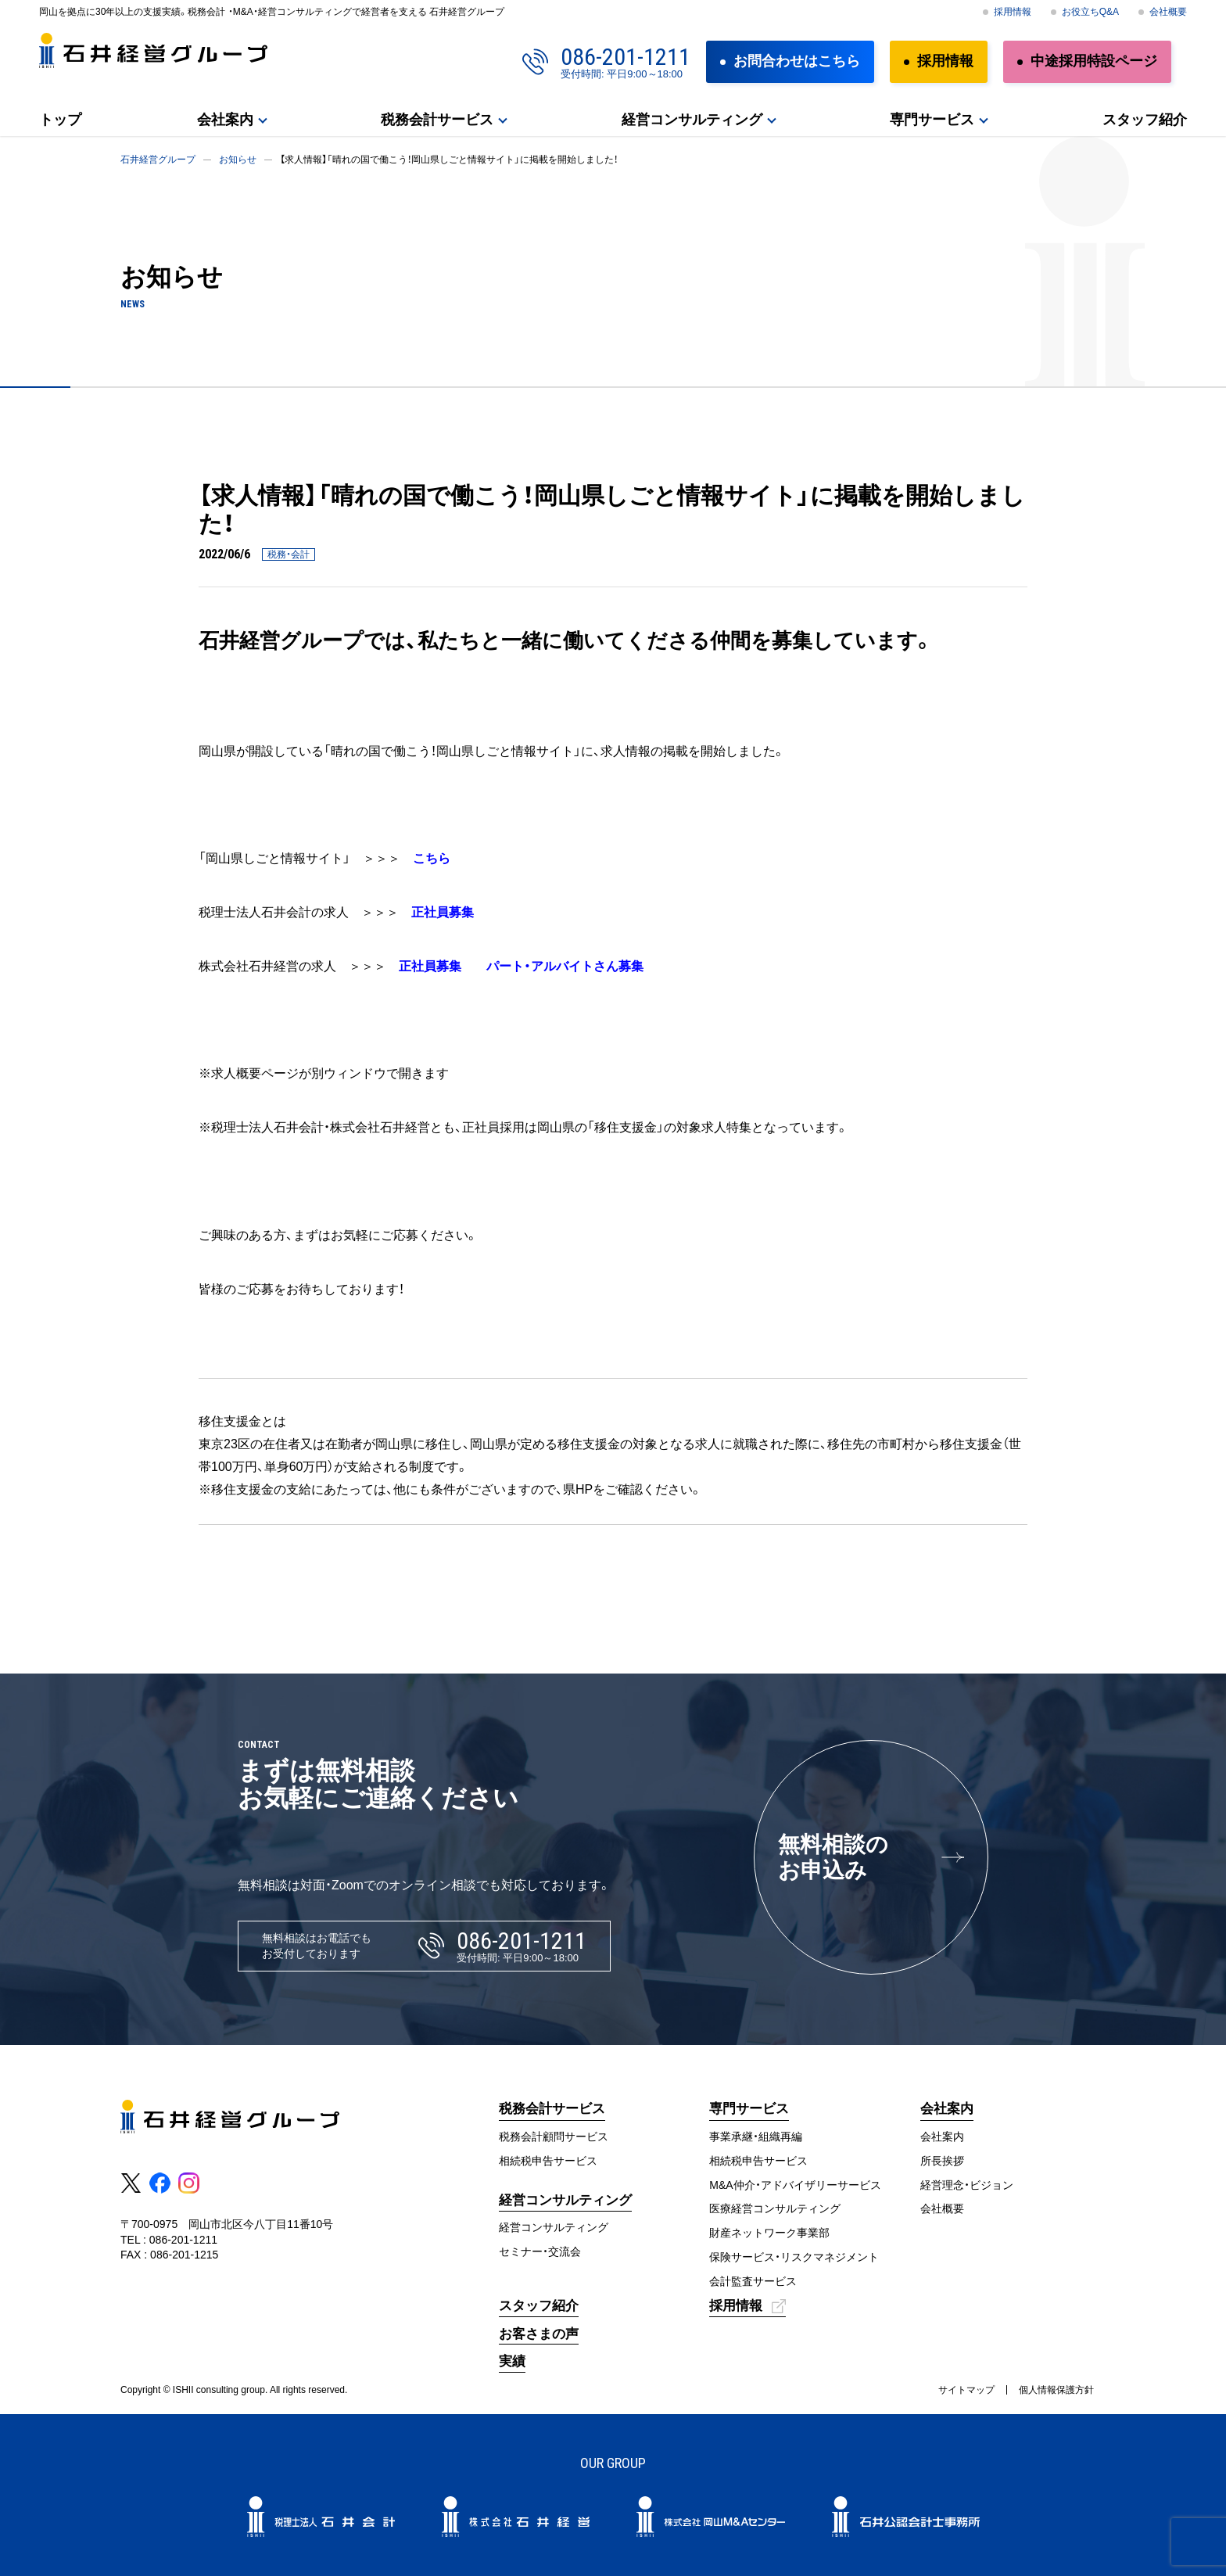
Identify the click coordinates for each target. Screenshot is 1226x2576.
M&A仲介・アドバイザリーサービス (794, 2185)
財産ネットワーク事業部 (769, 2232)
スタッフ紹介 (1144, 119)
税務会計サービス (437, 119)
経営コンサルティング (692, 119)
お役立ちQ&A (1090, 11)
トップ (60, 119)
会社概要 (1168, 11)
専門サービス (932, 119)
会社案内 (225, 119)
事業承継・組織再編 (755, 2136)
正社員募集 (442, 912)
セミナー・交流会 (540, 2251)
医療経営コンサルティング (775, 2208)
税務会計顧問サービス (553, 2136)
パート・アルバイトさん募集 (564, 966)
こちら (431, 858)
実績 (512, 2361)
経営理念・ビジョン (966, 2185)
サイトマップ (966, 2389)
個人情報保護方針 (1056, 2389)
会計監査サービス (753, 2281)
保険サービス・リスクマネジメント (794, 2257)
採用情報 (1012, 11)
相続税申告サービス (548, 2160)
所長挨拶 (942, 2160)
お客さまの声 (539, 2334)
